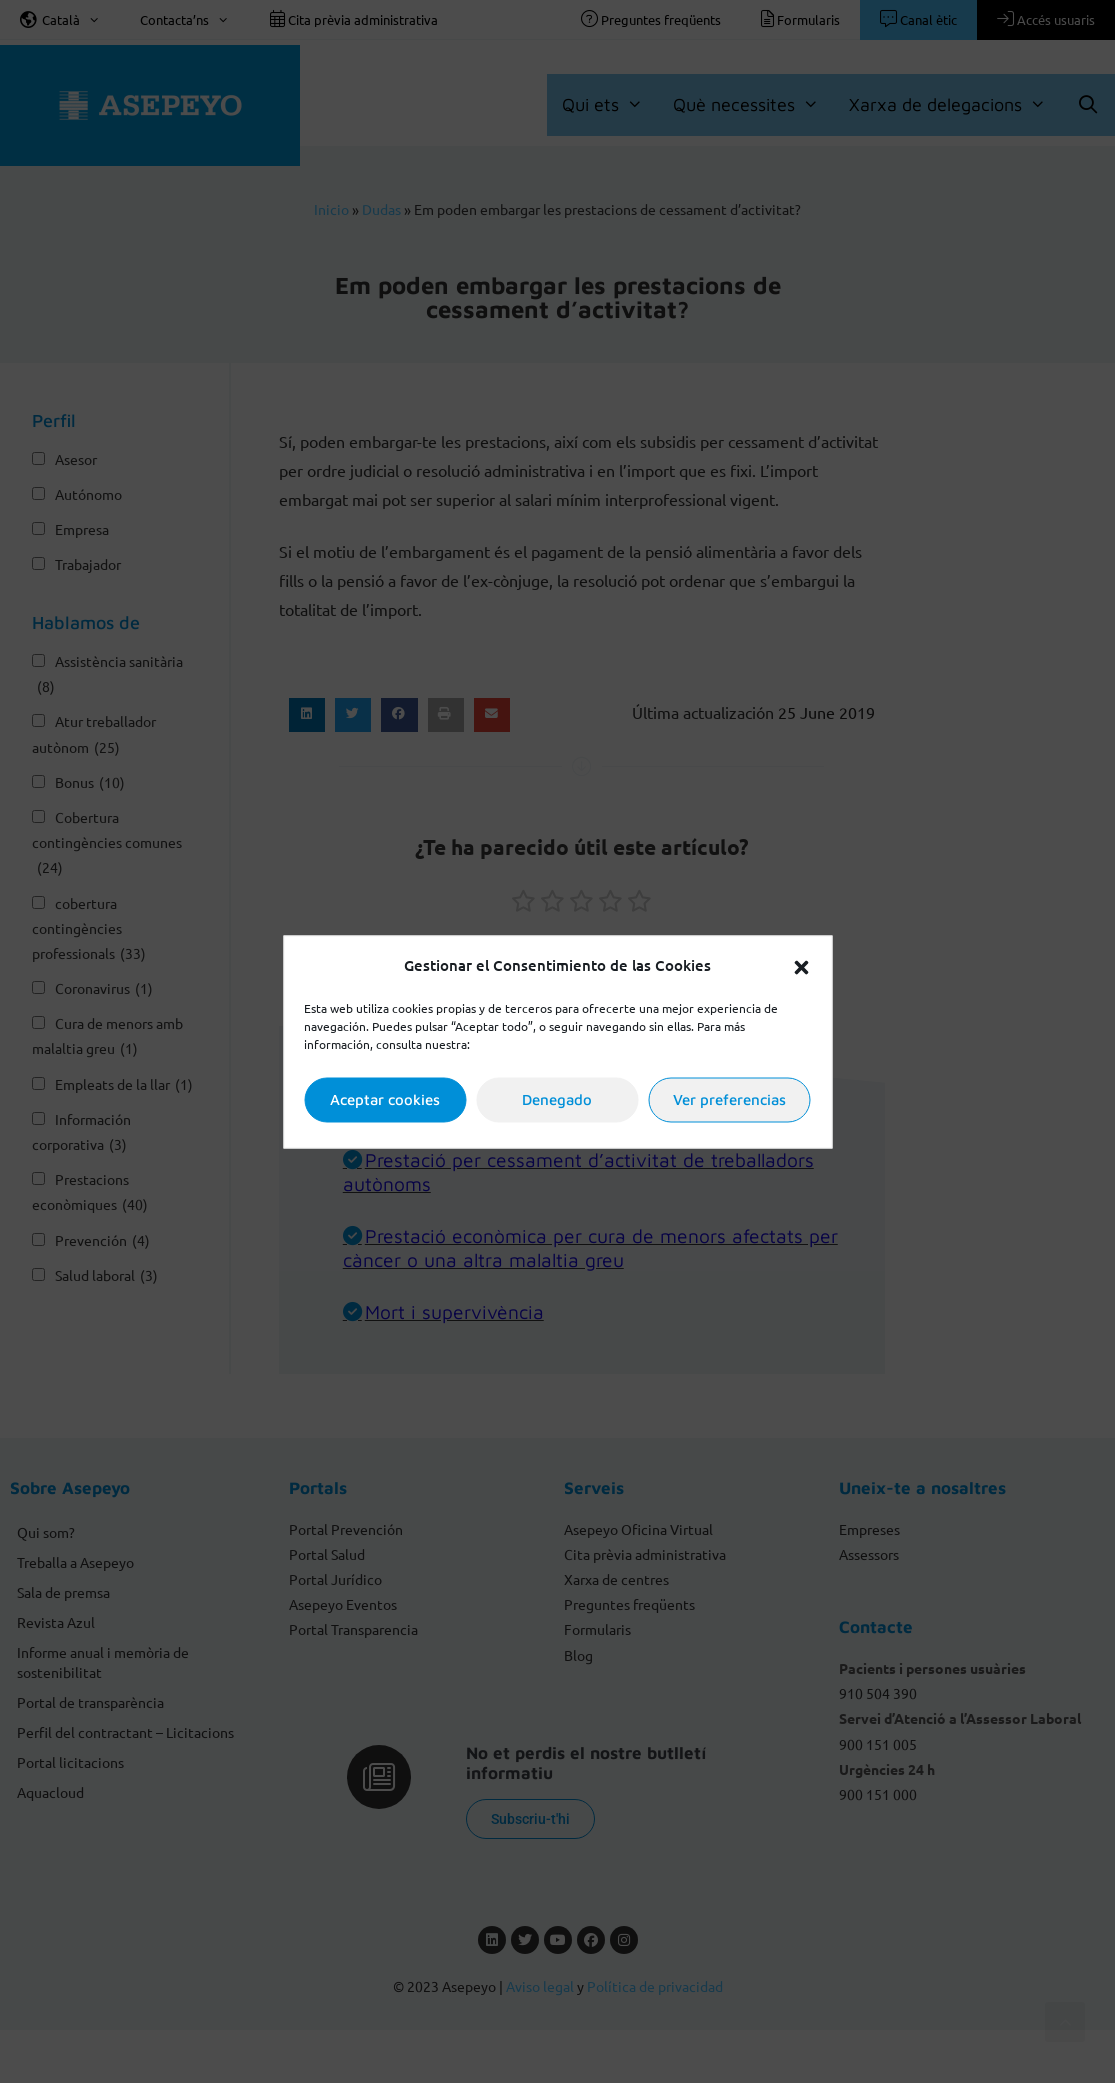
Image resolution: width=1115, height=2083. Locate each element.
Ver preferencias (729, 1099)
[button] (801, 965)
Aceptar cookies (385, 1099)
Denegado (557, 1099)
